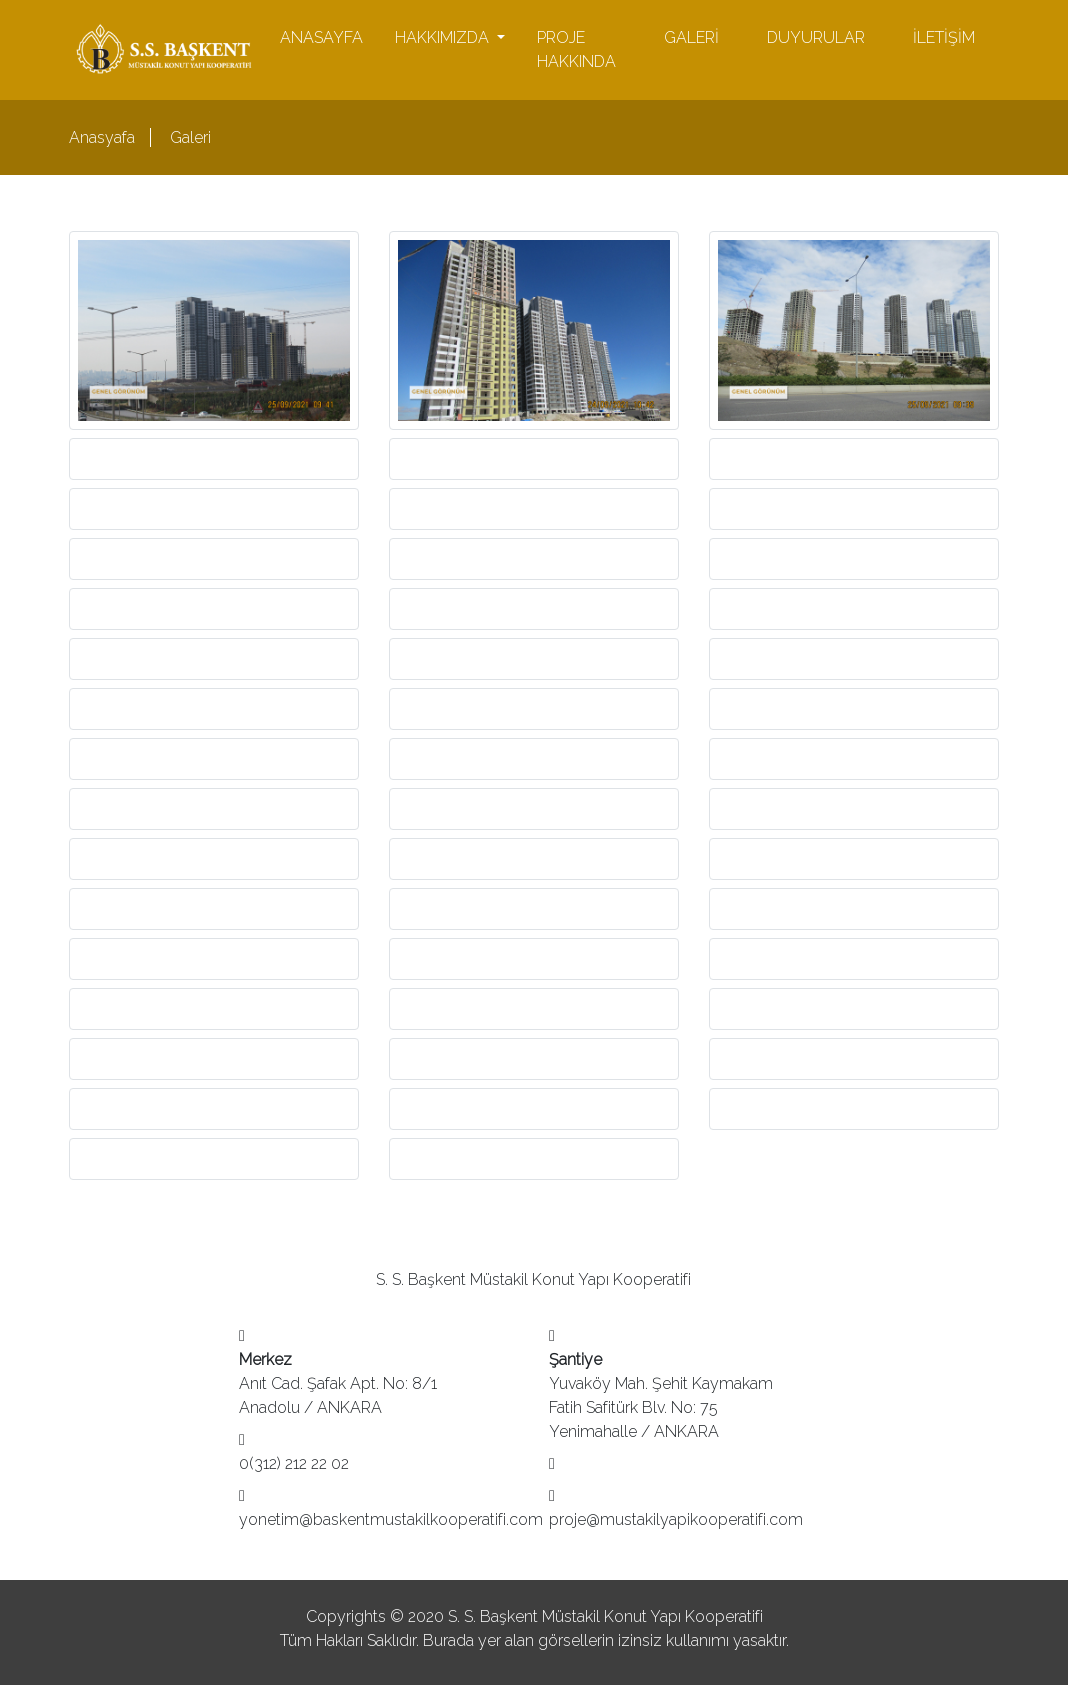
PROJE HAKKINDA (576, 49)
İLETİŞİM (944, 37)
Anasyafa (102, 137)
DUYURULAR (816, 37)
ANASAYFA (321, 37)
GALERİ (691, 37)
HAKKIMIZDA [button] (444, 37)
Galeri (190, 137)
